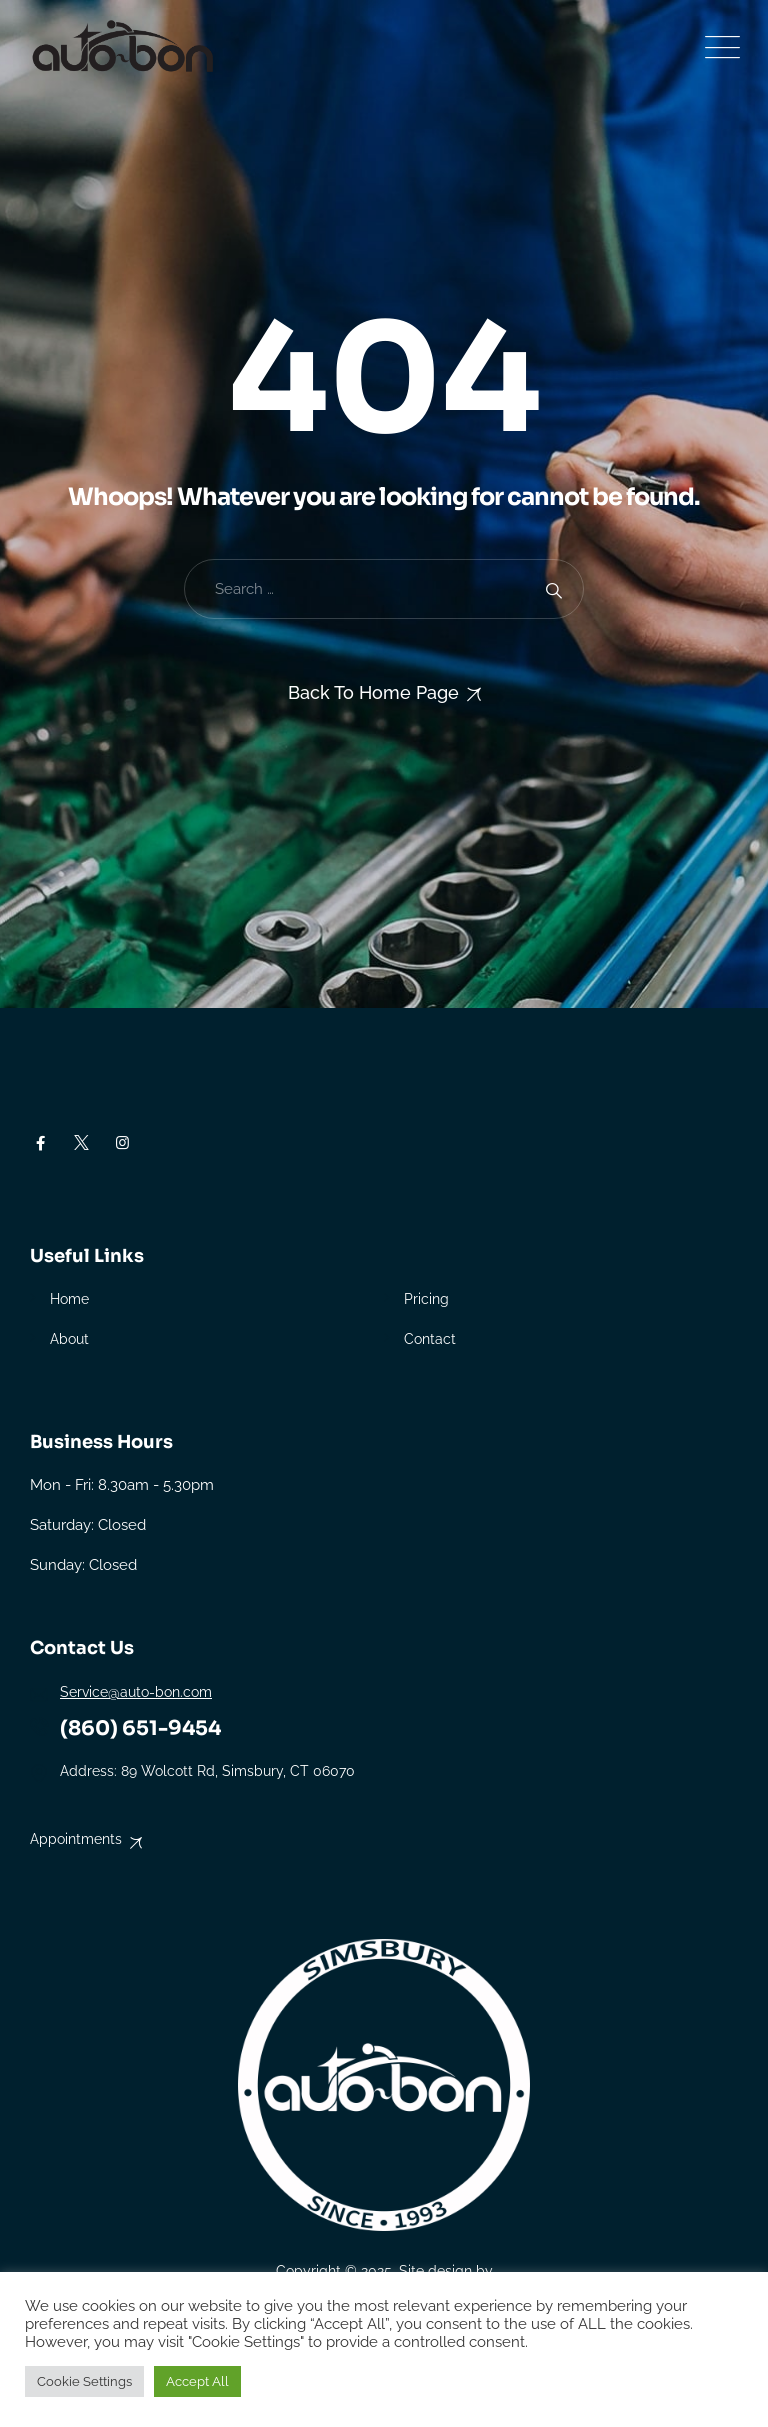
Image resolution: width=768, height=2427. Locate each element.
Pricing (426, 1299)
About (69, 1339)
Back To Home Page (373, 692)
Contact (430, 1339)
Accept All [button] (197, 2381)
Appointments (76, 1839)
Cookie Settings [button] (84, 2381)
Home (69, 1299)
